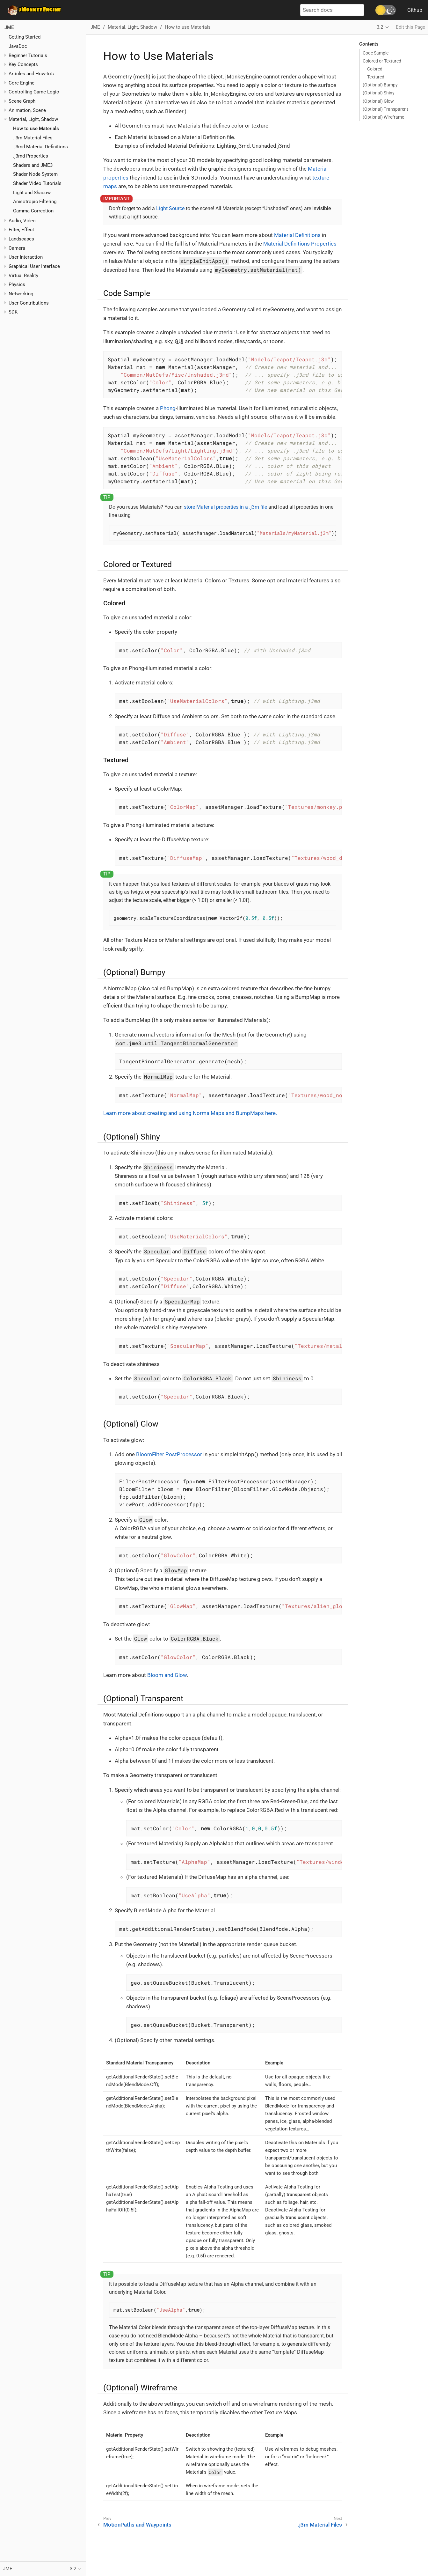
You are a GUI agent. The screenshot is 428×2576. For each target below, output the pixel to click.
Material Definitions (297, 235)
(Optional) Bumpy (380, 84)
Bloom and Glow (167, 1675)
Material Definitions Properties (300, 243)
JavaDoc (18, 46)
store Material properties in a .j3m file (225, 507)
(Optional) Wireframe (383, 117)
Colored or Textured (382, 60)
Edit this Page (410, 27)
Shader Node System (35, 174)
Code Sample (375, 52)
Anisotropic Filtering (34, 201)
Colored (374, 68)
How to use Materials (36, 128)
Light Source (170, 208)
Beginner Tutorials (28, 55)
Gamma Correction (33, 211)
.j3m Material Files (33, 138)
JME (9, 27)
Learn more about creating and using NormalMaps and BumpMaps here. (190, 1113)
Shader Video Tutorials (37, 183)
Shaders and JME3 (33, 165)
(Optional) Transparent (385, 109)
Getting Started (24, 37)
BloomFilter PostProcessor (169, 1454)
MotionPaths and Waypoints (137, 2524)
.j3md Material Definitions (40, 147)
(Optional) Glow (378, 101)
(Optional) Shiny (379, 92)
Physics (17, 284)
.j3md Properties (30, 156)
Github (414, 10)
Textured (375, 76)
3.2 (380, 27)
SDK (13, 312)
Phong (168, 408)
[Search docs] (332, 10)
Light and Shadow (32, 193)
